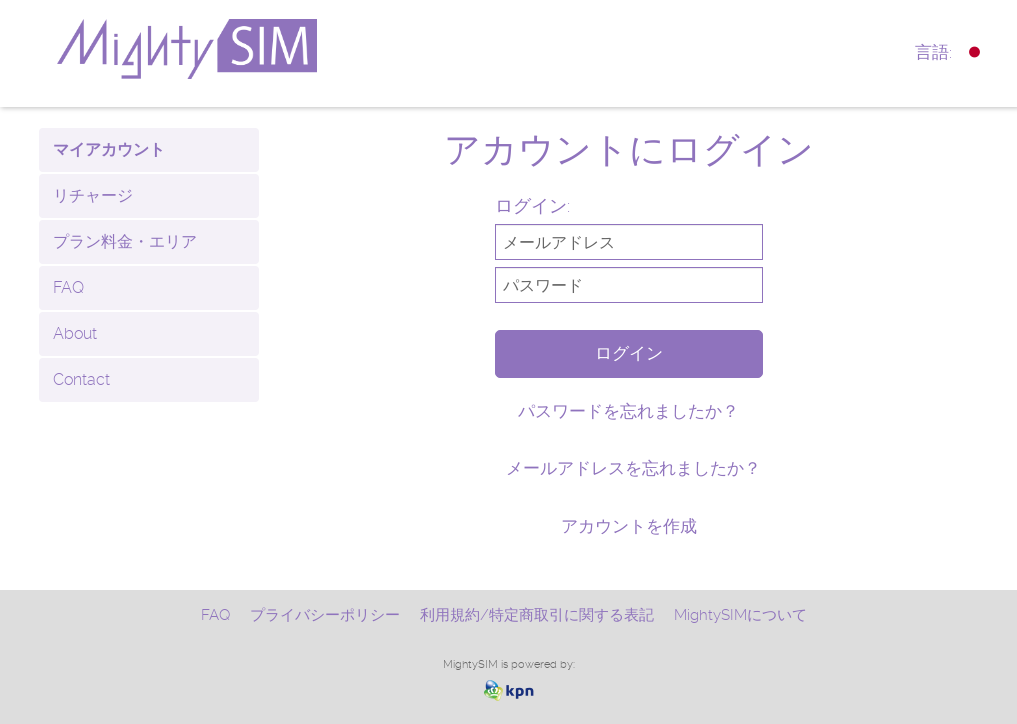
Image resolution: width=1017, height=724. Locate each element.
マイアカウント (109, 149)
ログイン (629, 353)
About (75, 333)
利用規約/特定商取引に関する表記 (537, 615)
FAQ (68, 287)
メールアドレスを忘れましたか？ (633, 468)
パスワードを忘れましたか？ (628, 411)
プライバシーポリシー (325, 615)
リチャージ (93, 195)
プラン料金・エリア (125, 241)
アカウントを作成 (629, 526)
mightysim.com (235, 49)
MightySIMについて (740, 615)
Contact (81, 379)
